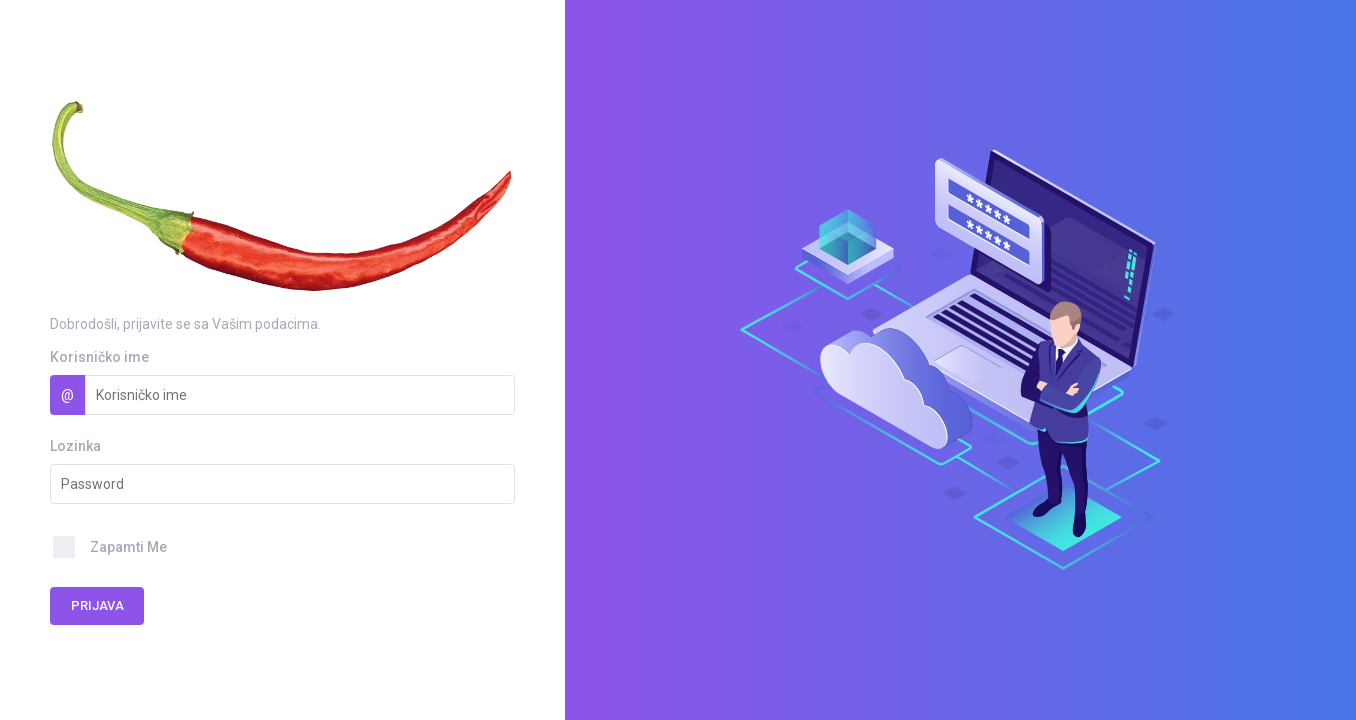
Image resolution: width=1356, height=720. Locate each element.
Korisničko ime (99, 357)
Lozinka (75, 446)
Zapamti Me (128, 547)
